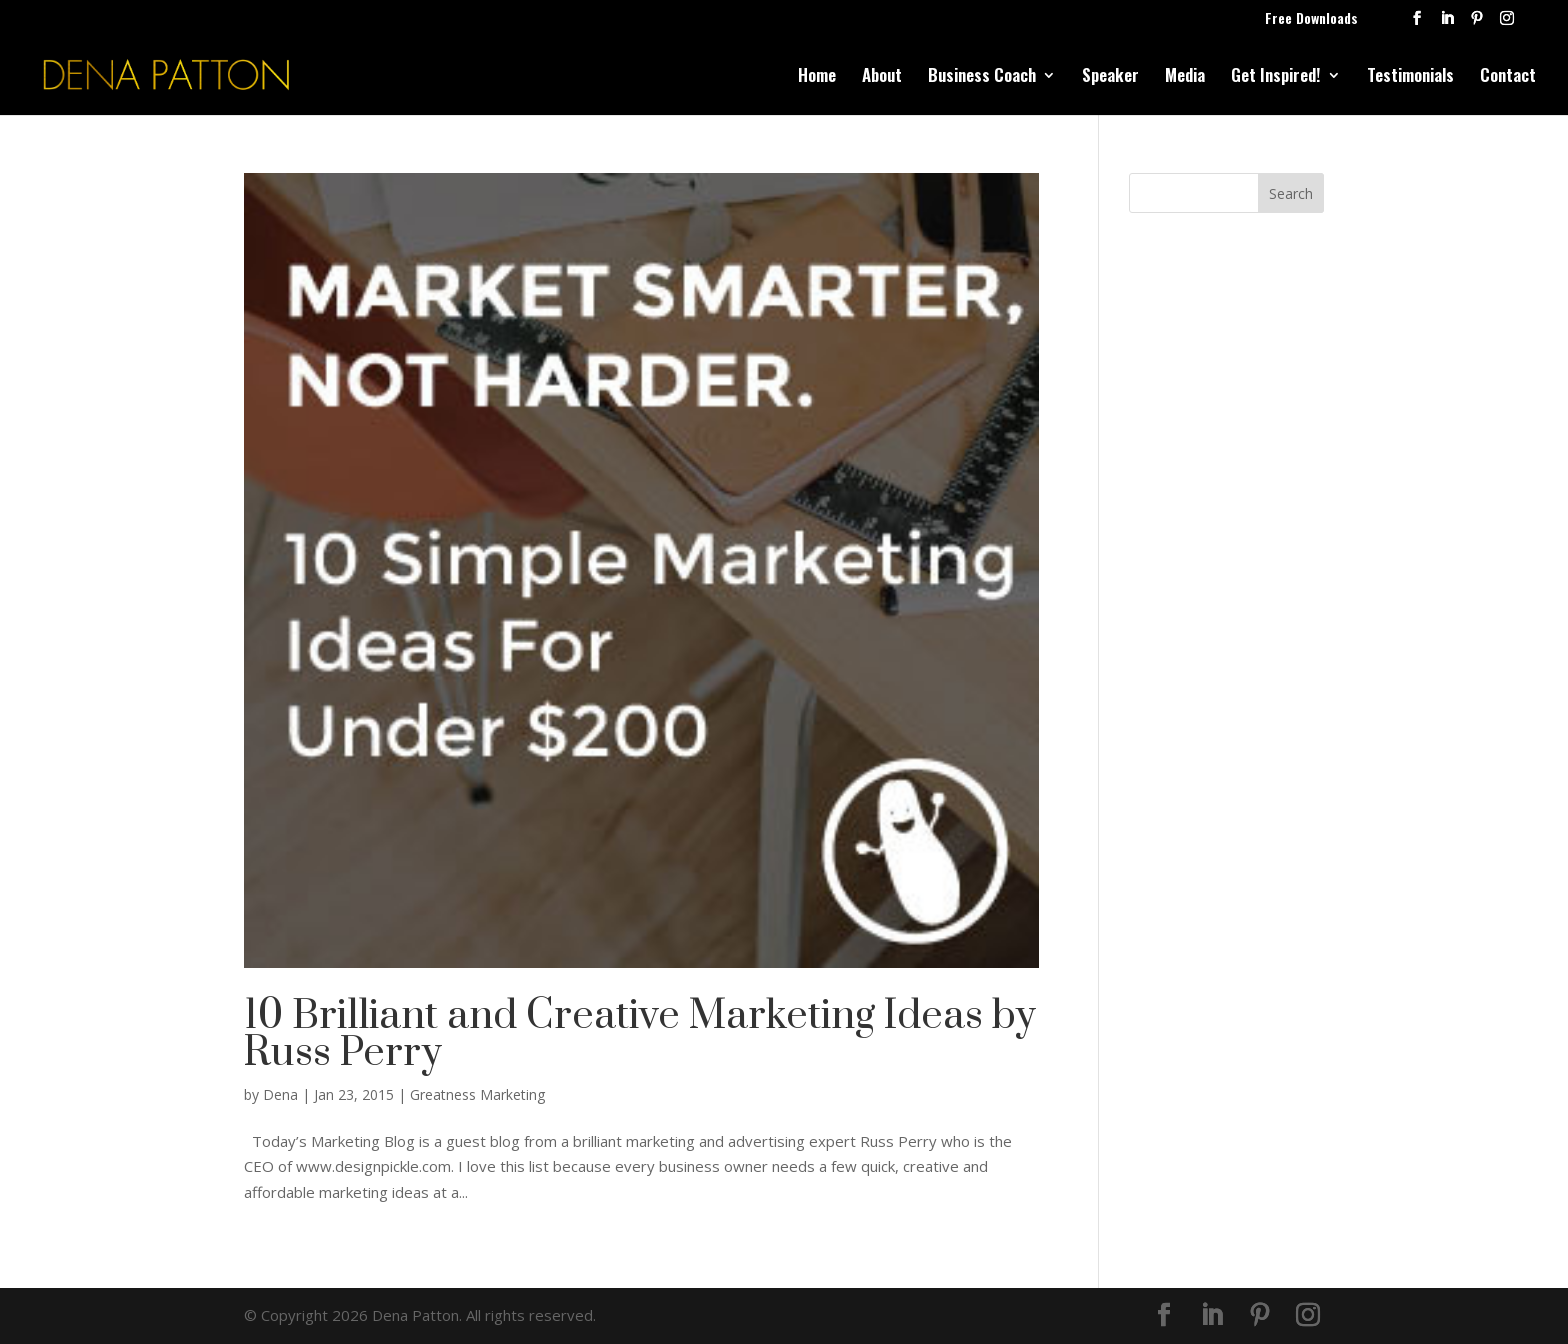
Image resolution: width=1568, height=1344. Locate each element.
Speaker (1110, 77)
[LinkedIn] (1447, 23)
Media (1185, 77)
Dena (280, 1094)
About (882, 77)
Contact (1508, 77)
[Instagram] (1507, 23)
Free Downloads (1311, 19)
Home (817, 77)
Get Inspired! (1276, 77)
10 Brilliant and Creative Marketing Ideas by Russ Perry (640, 1034)
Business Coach (982, 77)
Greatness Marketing (477, 1094)
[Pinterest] (1477, 23)
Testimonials (1410, 77)
